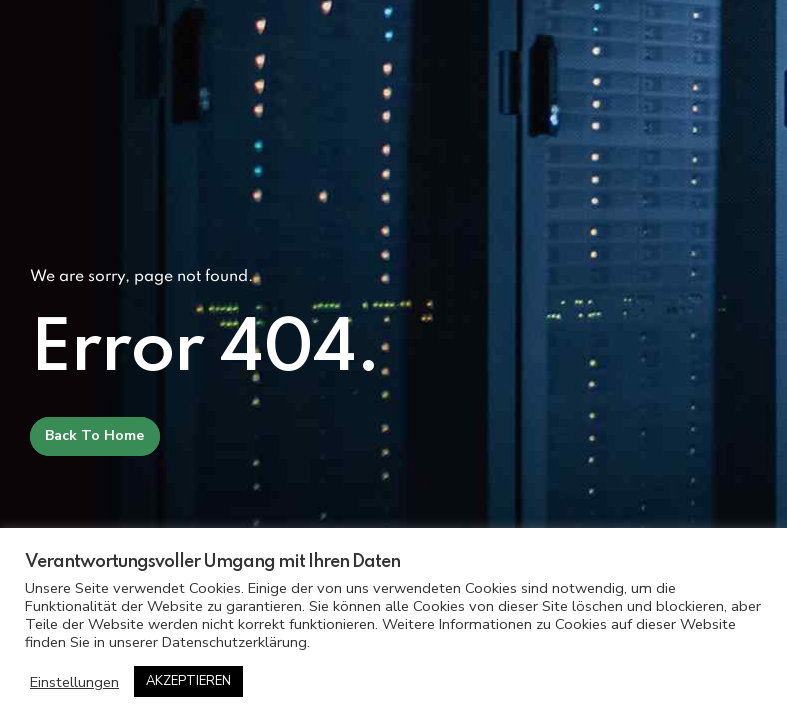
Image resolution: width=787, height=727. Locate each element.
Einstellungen (74, 682)
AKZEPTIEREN (188, 681)
